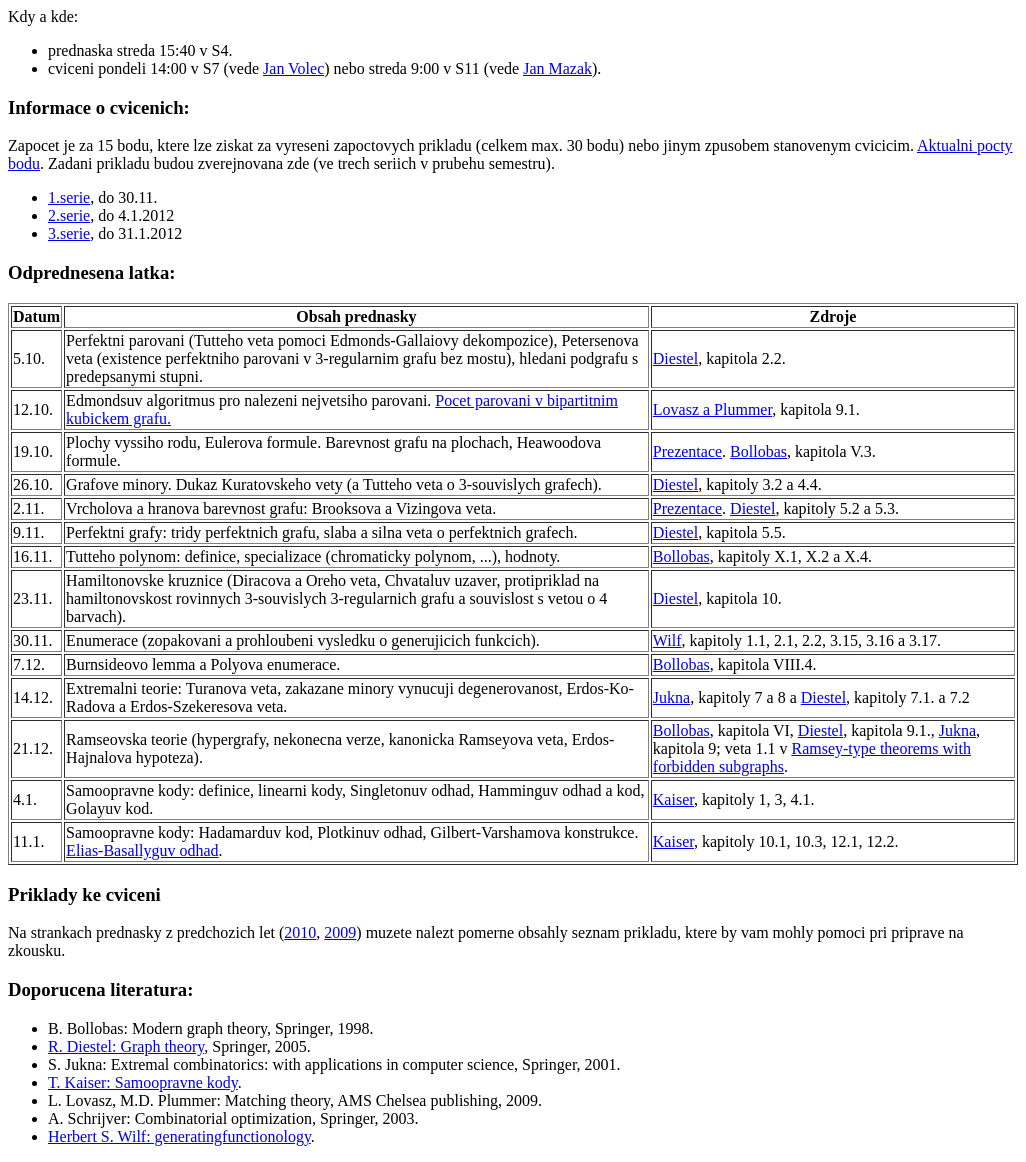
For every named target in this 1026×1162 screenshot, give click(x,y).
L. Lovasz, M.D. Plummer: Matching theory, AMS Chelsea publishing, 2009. (295, 1100)
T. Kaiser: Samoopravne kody (143, 1082)
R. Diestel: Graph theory (126, 1046)
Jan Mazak (557, 68)
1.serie (69, 197)
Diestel (675, 358)
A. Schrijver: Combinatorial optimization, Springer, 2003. (233, 1118)
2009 (340, 932)
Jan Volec (293, 68)
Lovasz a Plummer (712, 409)
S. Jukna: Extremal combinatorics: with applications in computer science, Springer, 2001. (334, 1064)
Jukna (671, 697)
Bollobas (758, 451)
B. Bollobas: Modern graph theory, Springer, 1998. (210, 1028)
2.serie (69, 215)
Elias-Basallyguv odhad (142, 850)
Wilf (667, 640)
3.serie (69, 233)
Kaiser (673, 799)
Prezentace (687, 451)
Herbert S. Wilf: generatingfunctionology (179, 1136)
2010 (300, 932)
